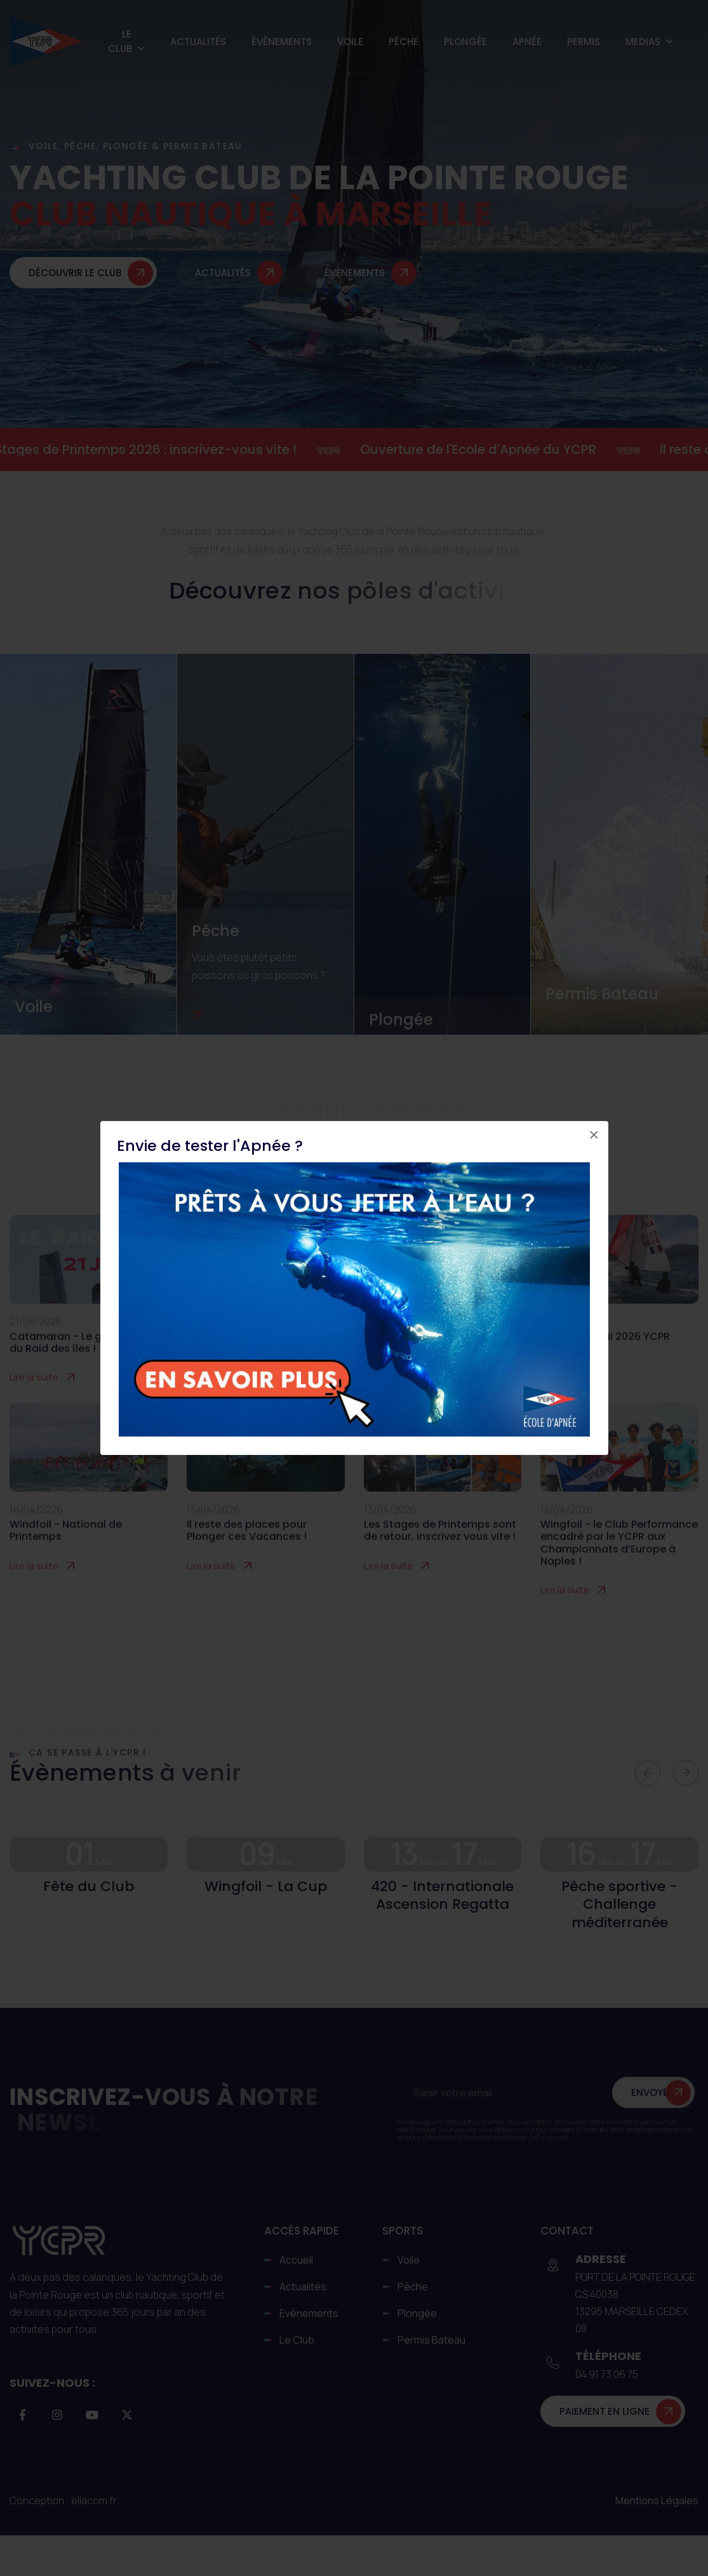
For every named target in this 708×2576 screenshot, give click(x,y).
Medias (642, 41)
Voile (350, 41)
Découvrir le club (75, 283)
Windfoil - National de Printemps (66, 1553)
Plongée (465, 41)
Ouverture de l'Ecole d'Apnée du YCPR (493, 449)
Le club (296, 2340)
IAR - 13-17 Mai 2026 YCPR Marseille (605, 1365)
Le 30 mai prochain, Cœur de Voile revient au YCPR (260, 1365)
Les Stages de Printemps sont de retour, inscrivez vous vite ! (440, 1553)
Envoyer (652, 2116)
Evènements (308, 2313)
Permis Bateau (601, 993)
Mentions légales (656, 2500)
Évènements (281, 41)
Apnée (527, 41)
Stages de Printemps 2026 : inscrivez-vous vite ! (160, 449)
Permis (583, 41)
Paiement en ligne (604, 2411)
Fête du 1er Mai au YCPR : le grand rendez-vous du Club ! (437, 1365)
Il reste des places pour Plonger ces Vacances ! (247, 1553)
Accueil (296, 2260)
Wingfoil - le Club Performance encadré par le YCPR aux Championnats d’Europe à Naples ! (619, 1565)
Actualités (198, 41)
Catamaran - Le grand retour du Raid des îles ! (85, 1365)
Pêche (403, 41)
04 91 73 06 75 (606, 2374)
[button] (647, 1773)
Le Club (120, 41)
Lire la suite (34, 1400)
